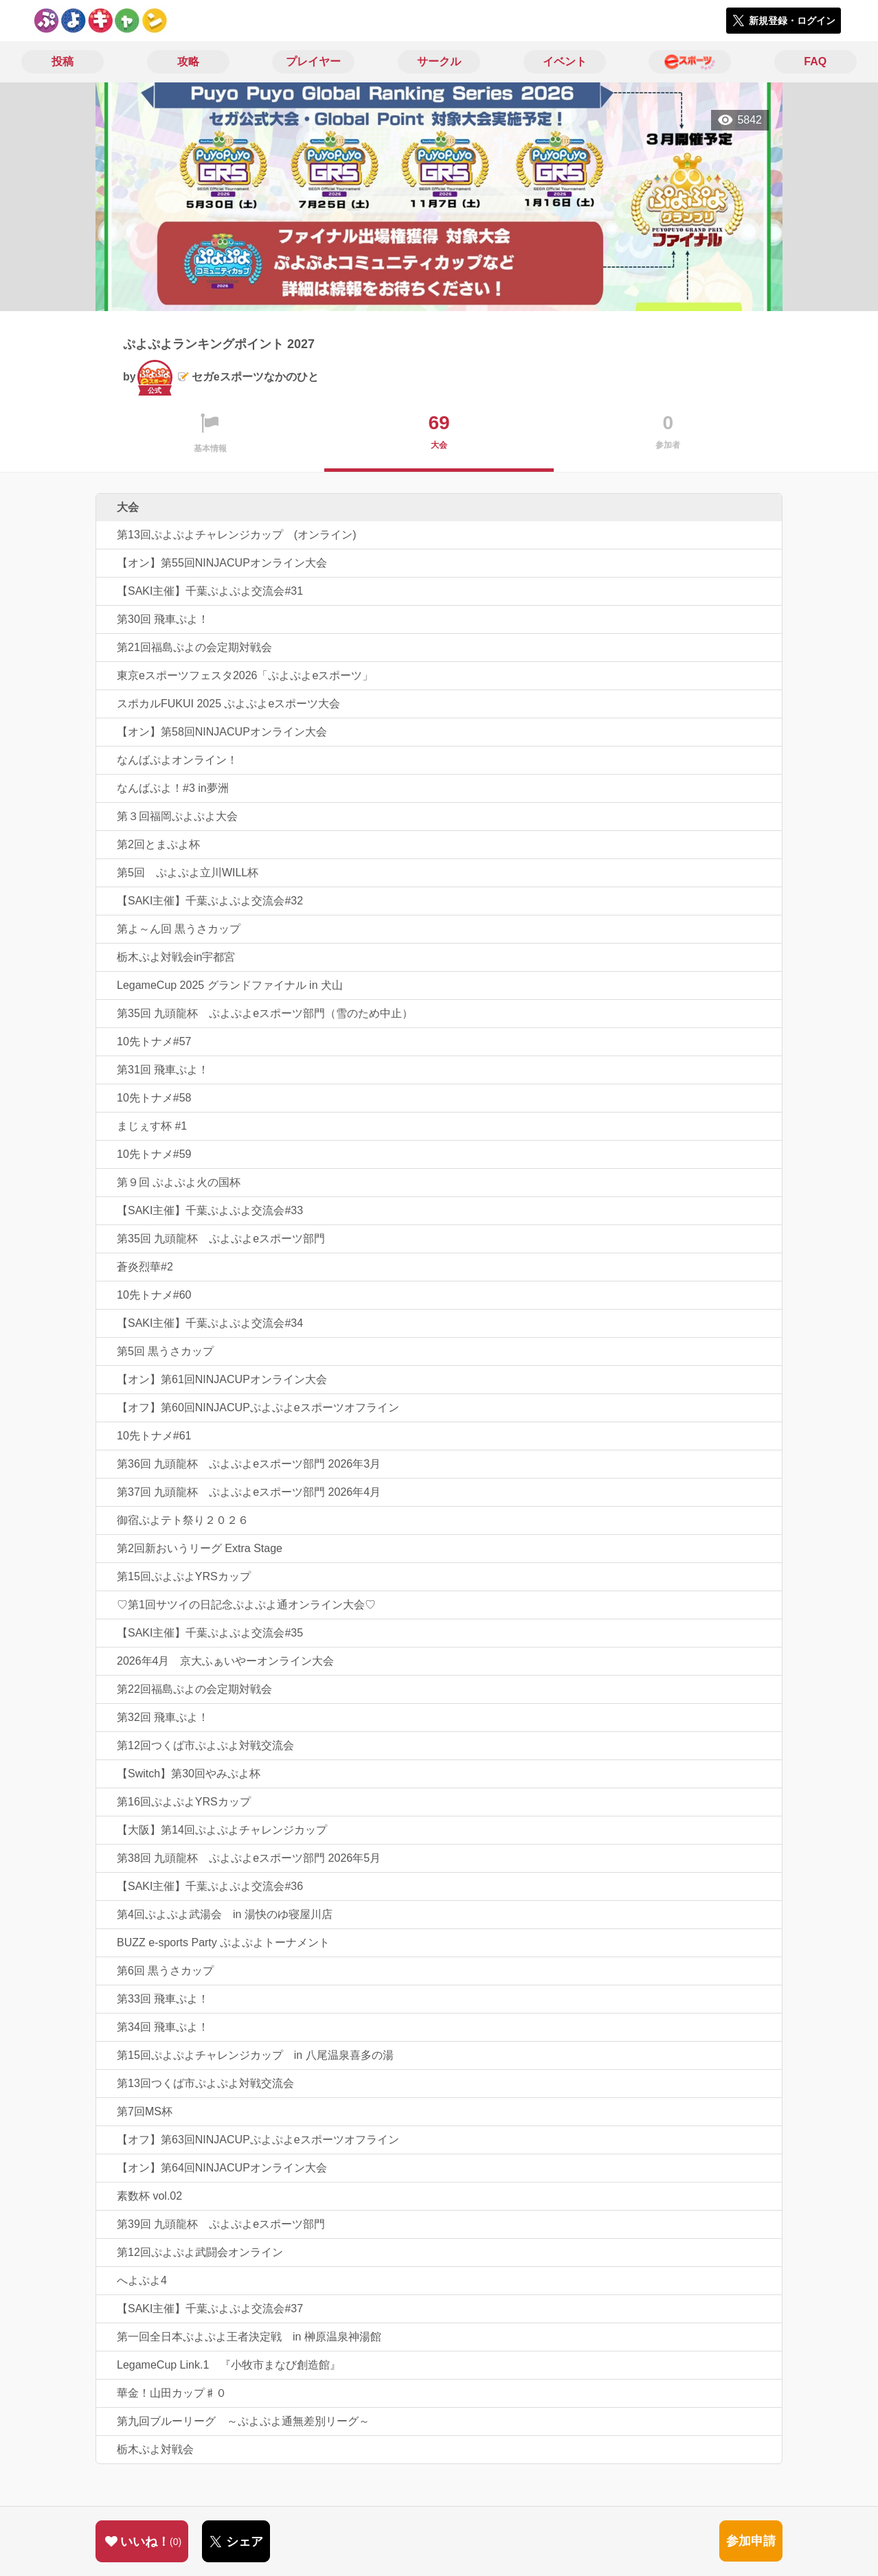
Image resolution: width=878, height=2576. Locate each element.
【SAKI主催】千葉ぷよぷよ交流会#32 (210, 901)
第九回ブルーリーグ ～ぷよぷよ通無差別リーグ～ (243, 2421)
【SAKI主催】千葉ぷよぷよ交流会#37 (210, 2308)
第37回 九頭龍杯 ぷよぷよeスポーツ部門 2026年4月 (249, 1492)
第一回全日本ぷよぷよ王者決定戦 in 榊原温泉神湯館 (249, 2337)
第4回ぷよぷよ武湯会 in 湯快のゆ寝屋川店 (225, 1914)
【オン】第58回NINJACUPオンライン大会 (222, 732)
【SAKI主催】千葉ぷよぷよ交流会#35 (210, 1633)
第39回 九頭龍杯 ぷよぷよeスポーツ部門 (221, 2224)
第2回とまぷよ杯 (158, 844)
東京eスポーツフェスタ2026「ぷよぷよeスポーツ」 (245, 675)
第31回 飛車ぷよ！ (163, 1069)
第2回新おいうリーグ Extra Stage (199, 1548)
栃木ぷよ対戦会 (155, 2449)
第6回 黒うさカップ (165, 1970)
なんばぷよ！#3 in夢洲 (173, 788)
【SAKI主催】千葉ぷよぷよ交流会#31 (210, 591)
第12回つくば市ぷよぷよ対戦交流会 (205, 1745)
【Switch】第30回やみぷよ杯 (188, 1773)
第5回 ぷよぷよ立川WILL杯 (187, 872)
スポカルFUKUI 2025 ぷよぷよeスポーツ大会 (228, 703)
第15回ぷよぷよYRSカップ (184, 1576)
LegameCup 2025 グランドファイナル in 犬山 (230, 985)
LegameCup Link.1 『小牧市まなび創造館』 (229, 2365)
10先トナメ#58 (154, 1098)
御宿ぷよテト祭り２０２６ (183, 1520)
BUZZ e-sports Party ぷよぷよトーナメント (223, 1942)
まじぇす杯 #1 (152, 1126)
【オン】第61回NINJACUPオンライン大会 (222, 1379)
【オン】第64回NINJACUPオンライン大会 (222, 2168)
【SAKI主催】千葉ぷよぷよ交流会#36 (210, 1886)
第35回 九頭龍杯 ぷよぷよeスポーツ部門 (221, 1238)
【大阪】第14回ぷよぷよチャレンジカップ (222, 1830)
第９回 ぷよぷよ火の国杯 (178, 1182)
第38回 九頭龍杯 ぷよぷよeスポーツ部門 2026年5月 (249, 1858)
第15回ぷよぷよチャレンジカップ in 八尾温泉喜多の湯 (255, 2055)
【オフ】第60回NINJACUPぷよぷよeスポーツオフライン (258, 1407)
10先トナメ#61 (154, 1435)
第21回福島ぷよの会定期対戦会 (194, 647)
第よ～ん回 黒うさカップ (178, 929)
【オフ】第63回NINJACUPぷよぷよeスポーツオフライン (258, 2139)
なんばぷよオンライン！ (177, 760)
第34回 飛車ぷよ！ (163, 2027)
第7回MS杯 (144, 2111)
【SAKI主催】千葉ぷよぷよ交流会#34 (210, 1323)
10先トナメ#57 (154, 1041)
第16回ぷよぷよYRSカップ (184, 1802)
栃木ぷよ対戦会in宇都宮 (176, 957)
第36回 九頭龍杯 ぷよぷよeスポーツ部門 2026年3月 (249, 1464)
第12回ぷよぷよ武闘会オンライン (200, 2252)
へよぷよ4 (142, 2280)
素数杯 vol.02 (149, 2196)
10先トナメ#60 (154, 1295)
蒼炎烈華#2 (145, 1267)
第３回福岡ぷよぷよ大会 (177, 816)
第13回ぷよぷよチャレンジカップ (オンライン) (236, 534)
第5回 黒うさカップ (165, 1351)
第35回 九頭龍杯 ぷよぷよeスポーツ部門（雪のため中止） (265, 1013)
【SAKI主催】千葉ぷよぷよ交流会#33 (210, 1210)
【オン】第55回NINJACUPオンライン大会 (222, 563)
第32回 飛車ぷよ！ (163, 1717)
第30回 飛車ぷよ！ (163, 619)
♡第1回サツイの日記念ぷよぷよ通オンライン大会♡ (246, 1604)
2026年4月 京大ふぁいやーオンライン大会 (226, 1661)
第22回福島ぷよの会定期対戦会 (194, 1689)
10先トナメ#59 (154, 1154)
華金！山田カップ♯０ (172, 2393)
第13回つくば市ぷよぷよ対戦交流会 (205, 2083)
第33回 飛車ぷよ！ (163, 1999)
